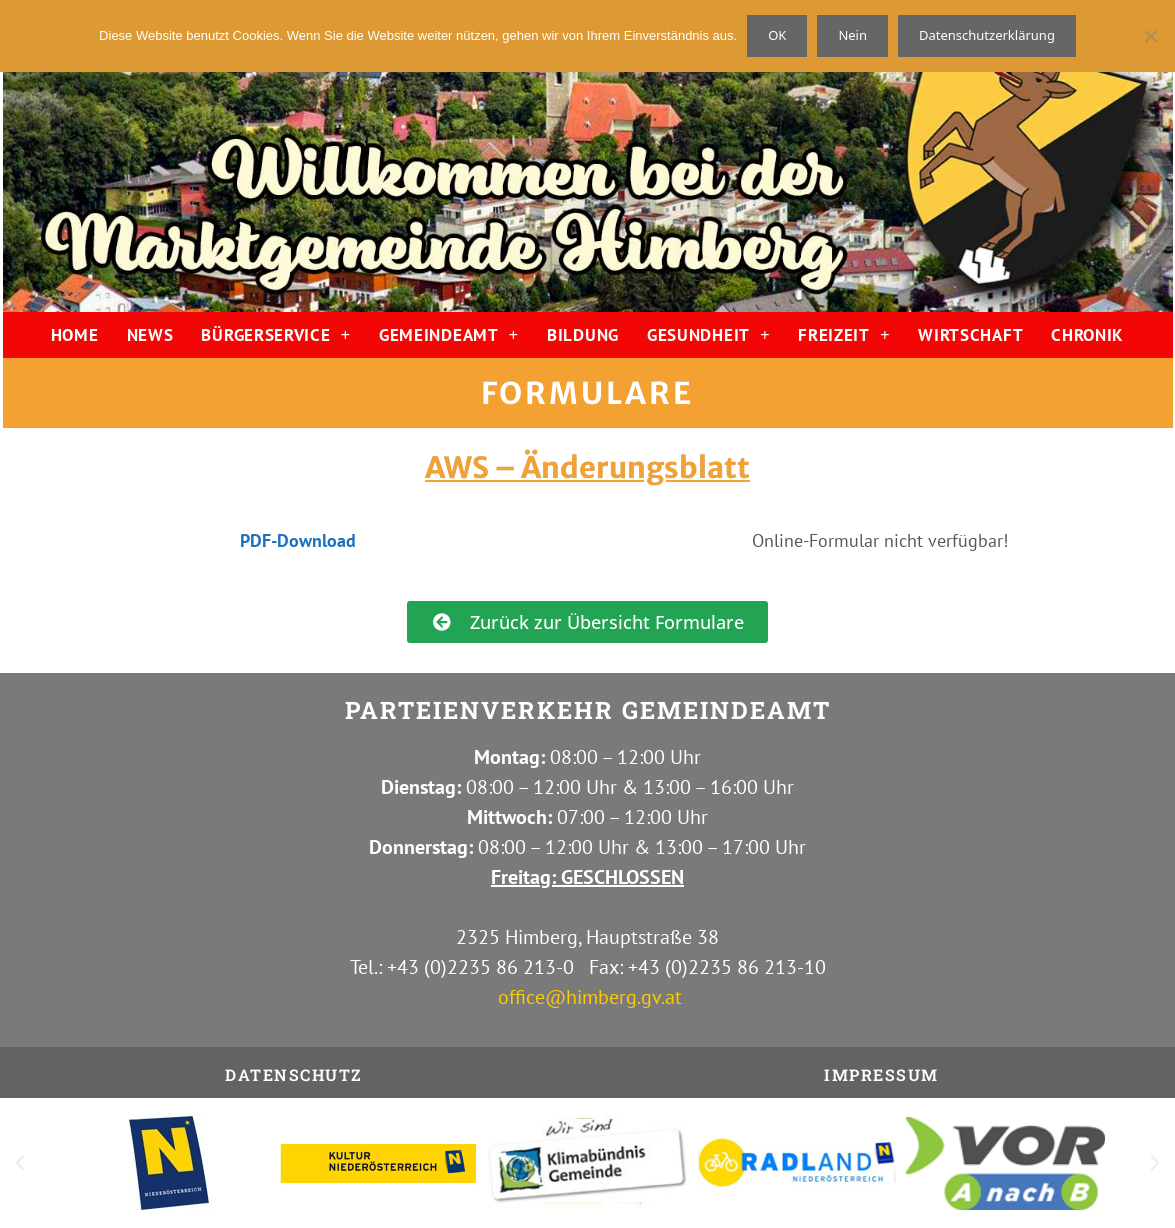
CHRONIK (1087, 335)
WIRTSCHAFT (970, 335)
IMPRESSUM (881, 1074)
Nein (852, 35)
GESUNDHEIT (708, 334)
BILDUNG (583, 335)
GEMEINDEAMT (449, 334)
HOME (75, 335)
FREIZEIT (844, 334)
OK (777, 35)
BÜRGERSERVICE (276, 334)
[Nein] (1150, 36)
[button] (20, 1163)
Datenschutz (294, 1074)
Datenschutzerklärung (987, 35)
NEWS (150, 335)
